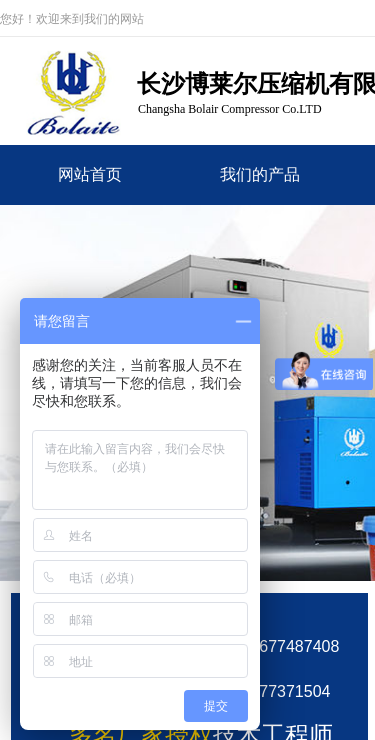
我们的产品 (260, 174)
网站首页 (90, 174)
